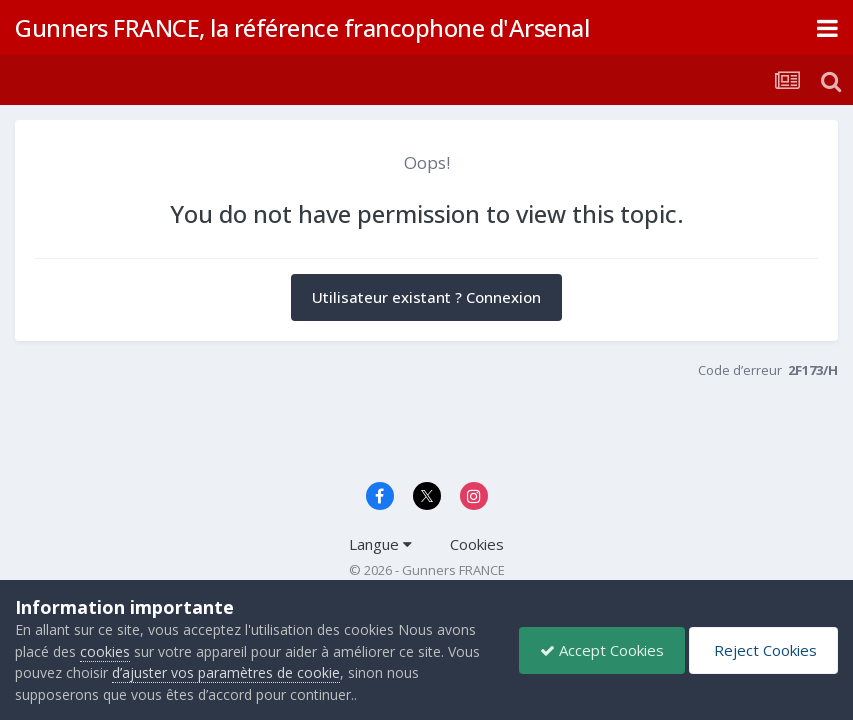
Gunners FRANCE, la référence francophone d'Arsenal (302, 27)
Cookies (477, 544)
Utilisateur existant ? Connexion (426, 297)
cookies (105, 651)
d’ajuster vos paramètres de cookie (226, 672)
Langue (380, 544)
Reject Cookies (763, 650)
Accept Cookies (602, 650)
